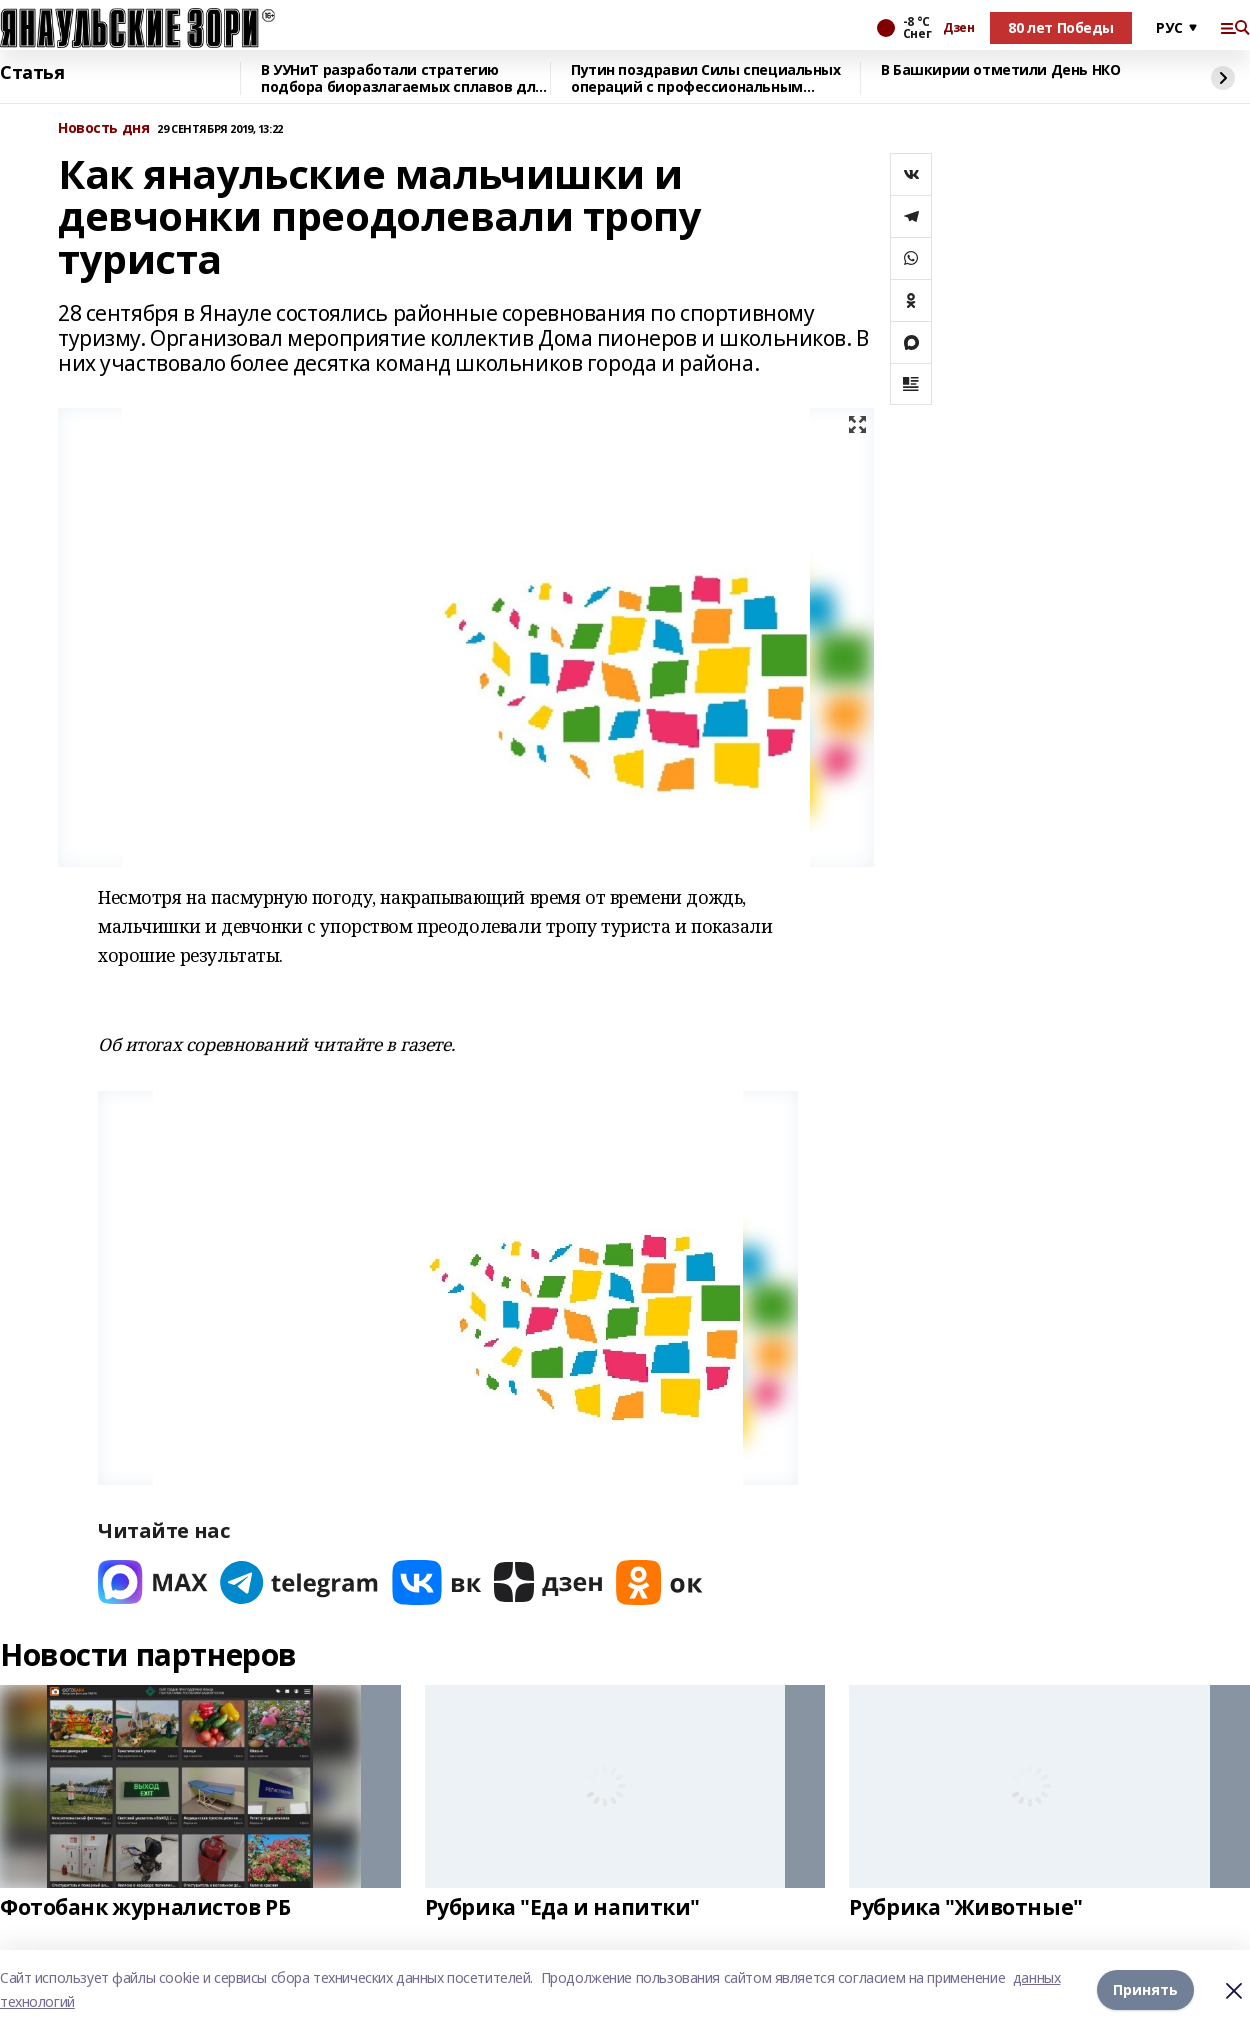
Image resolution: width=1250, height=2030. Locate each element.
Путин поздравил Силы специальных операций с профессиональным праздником (706, 78)
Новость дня (103, 128)
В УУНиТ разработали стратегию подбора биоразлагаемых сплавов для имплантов (402, 78)
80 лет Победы (1061, 27)
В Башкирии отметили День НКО (1000, 70)
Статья (32, 73)
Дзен (958, 28)
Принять (1145, 1989)
